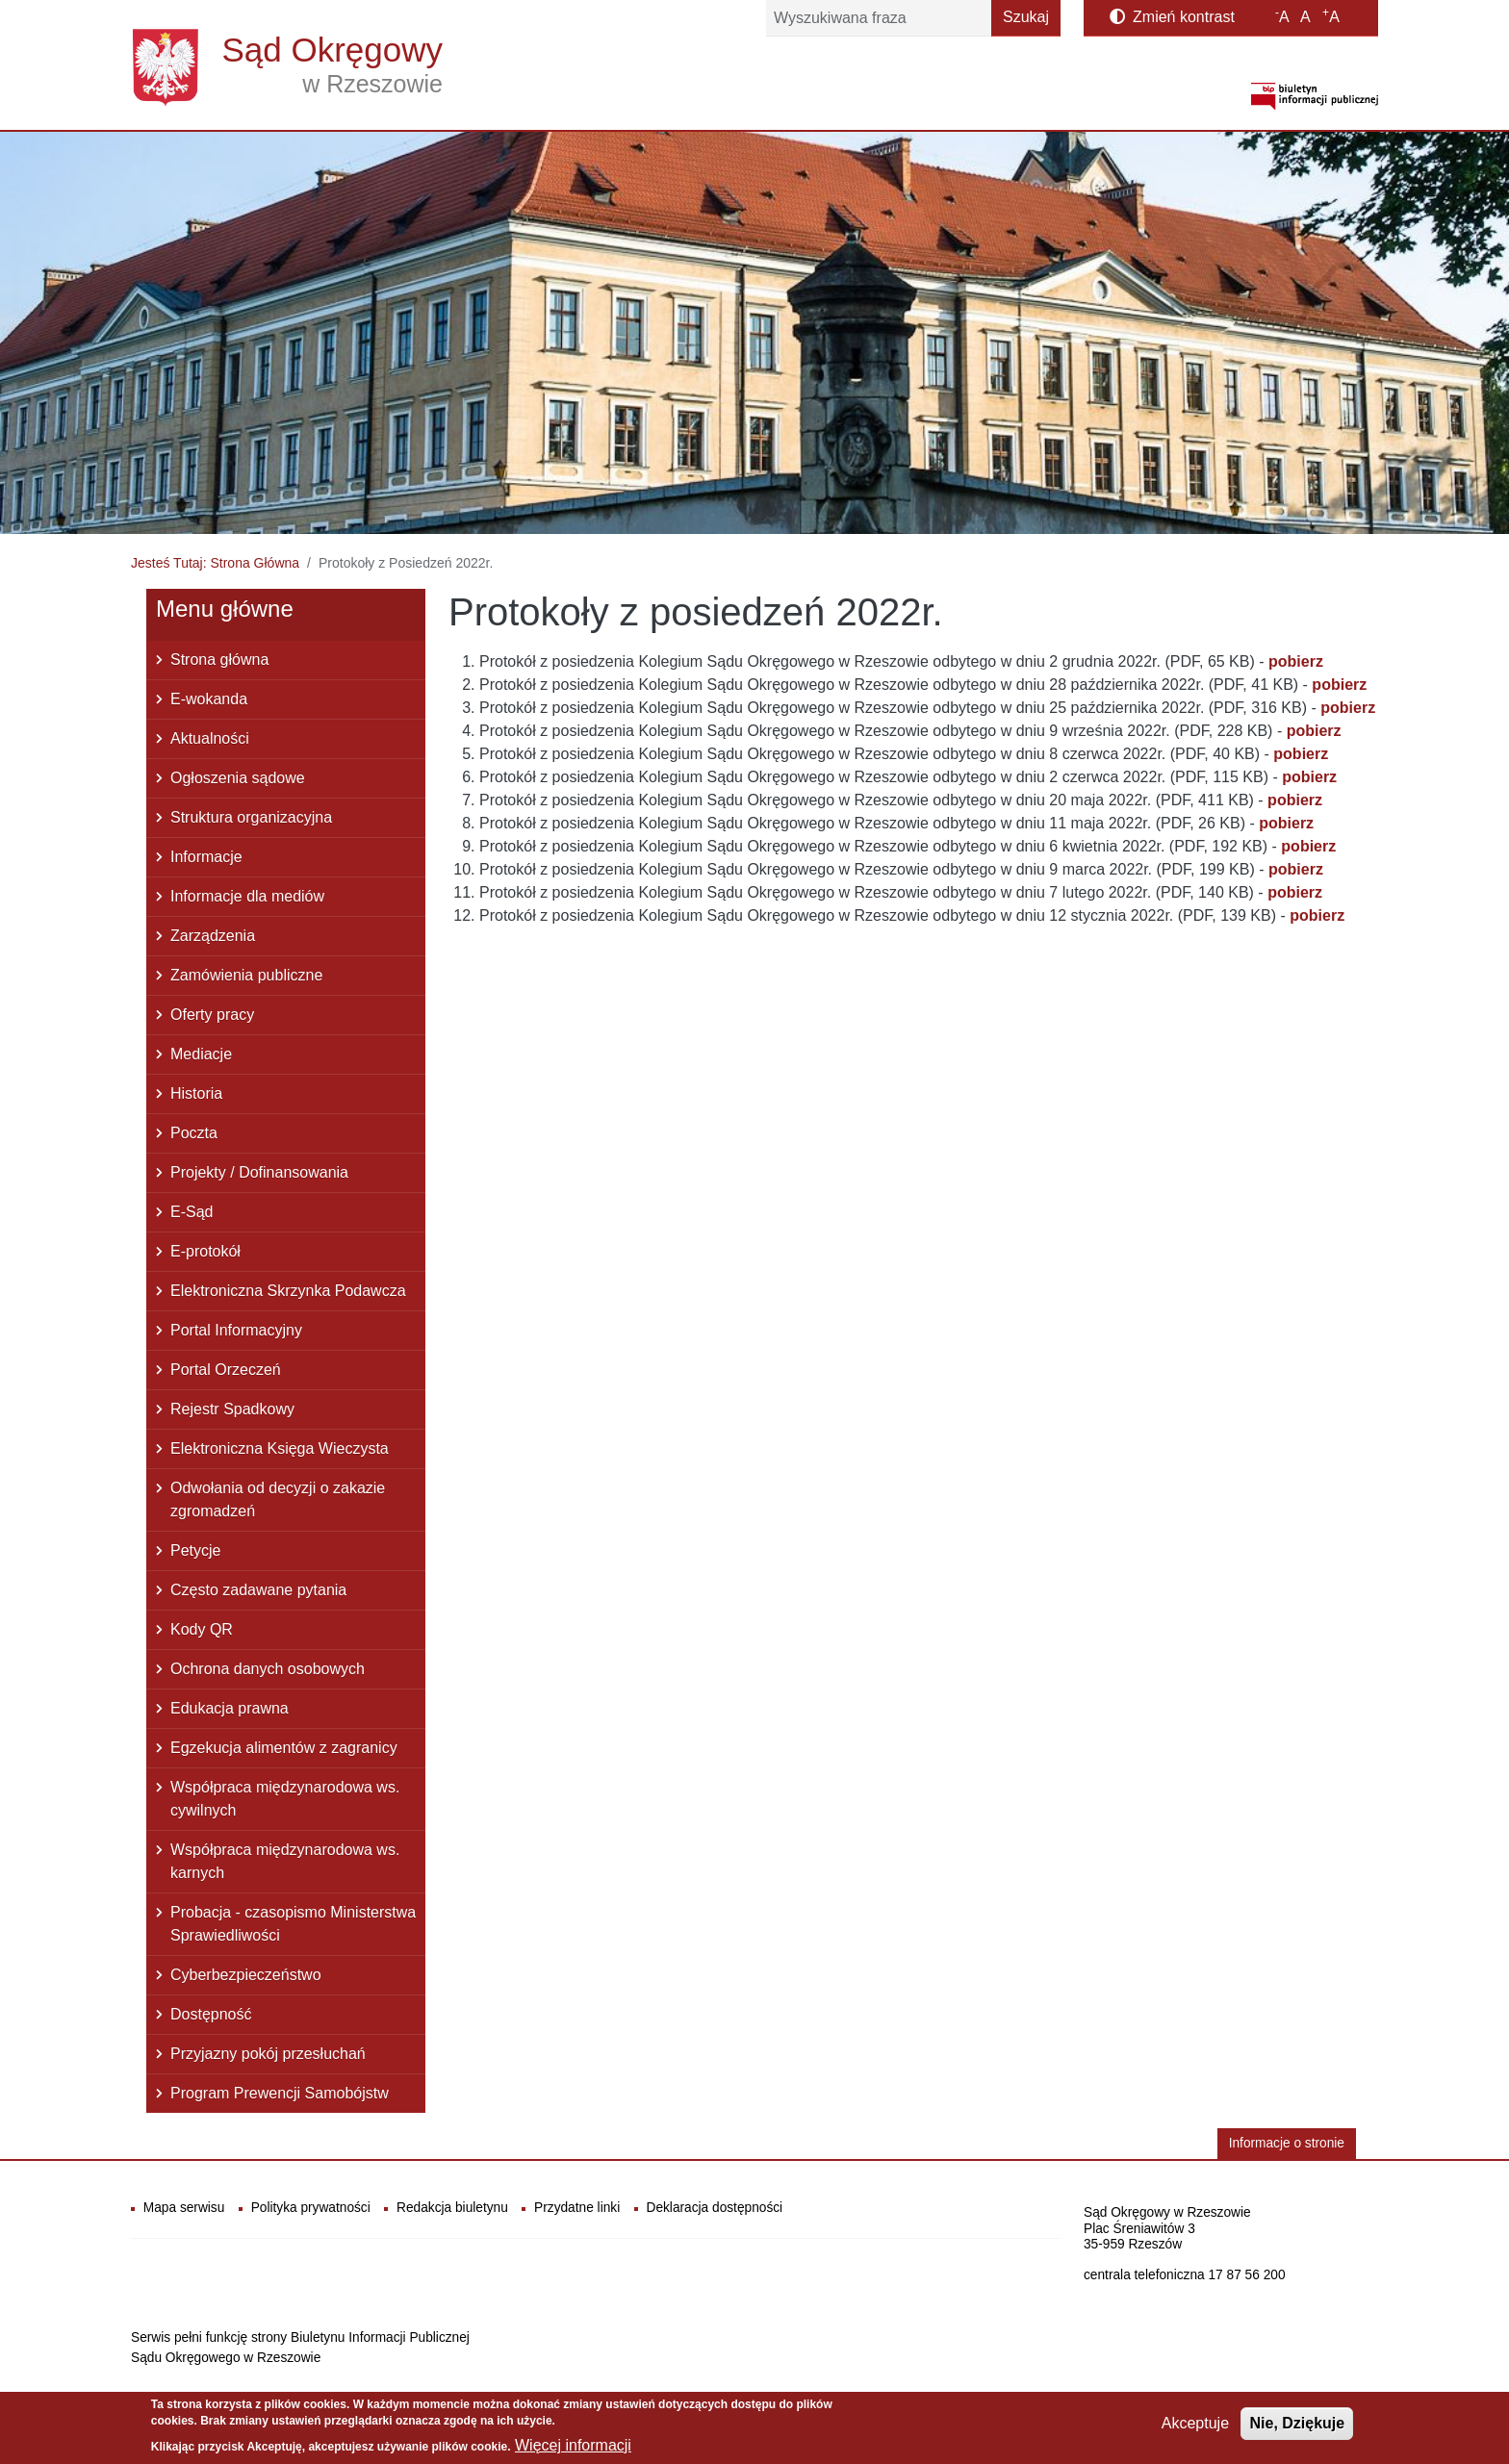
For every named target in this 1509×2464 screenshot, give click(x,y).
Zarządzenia (212, 935)
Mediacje (201, 1054)
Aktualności (209, 738)
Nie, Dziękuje (1296, 2425)
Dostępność (211, 2014)
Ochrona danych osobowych (267, 1669)
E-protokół (205, 1251)
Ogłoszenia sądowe (237, 778)
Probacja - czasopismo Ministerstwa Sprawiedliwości (293, 1923)
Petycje (195, 1550)
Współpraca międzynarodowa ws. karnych (284, 1861)
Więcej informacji (573, 2447)
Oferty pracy (212, 1014)
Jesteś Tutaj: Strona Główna (215, 563)
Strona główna (219, 659)
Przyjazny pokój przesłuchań (268, 2053)
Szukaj (1026, 17)
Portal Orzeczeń (225, 1369)
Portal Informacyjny (236, 1330)
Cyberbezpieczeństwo (245, 1975)
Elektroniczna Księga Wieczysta (279, 1448)
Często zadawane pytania (258, 1590)
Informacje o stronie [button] (1286, 2143)
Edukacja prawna (229, 1708)
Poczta (193, 1133)
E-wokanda (208, 699)
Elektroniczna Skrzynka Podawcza (288, 1291)
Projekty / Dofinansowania (259, 1172)
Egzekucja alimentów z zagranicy (283, 1748)
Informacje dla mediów (247, 896)
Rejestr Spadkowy (232, 1409)
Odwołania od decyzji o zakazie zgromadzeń (277, 1499)
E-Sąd (191, 1212)
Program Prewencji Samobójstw (279, 2093)
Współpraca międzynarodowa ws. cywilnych (284, 1798)
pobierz (1317, 915)
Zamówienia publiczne (246, 975)
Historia (196, 1093)
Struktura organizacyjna (251, 817)
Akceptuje (1195, 2425)
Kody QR (201, 1629)
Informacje (206, 857)
